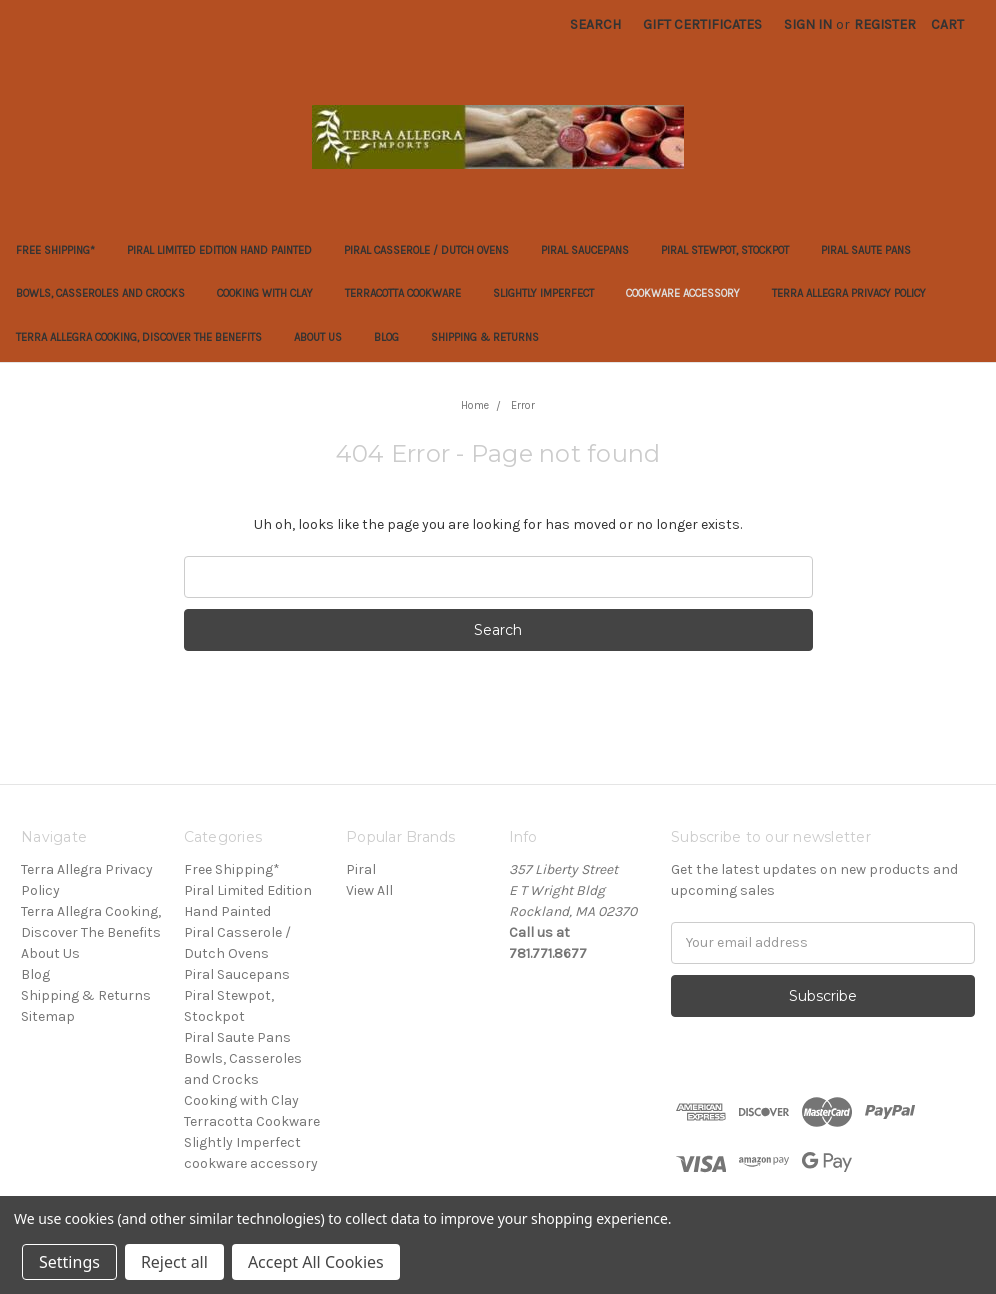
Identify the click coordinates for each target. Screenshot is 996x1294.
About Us (318, 337)
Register (885, 24)
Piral (361, 869)
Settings (69, 1262)
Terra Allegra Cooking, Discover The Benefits (139, 337)
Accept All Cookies (316, 1262)
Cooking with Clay (265, 293)
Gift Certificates (702, 24)
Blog (386, 337)
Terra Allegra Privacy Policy (849, 293)
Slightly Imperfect (543, 293)
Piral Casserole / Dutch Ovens (426, 250)
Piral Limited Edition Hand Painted (219, 250)
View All (369, 890)
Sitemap (48, 1016)
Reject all (174, 1262)
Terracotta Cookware (403, 293)
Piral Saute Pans (866, 250)
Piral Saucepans (585, 250)
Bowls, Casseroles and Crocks (100, 293)
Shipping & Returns (485, 337)
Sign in (808, 24)
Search (595, 24)
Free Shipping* (55, 250)
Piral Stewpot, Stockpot (725, 250)
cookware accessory (683, 293)
